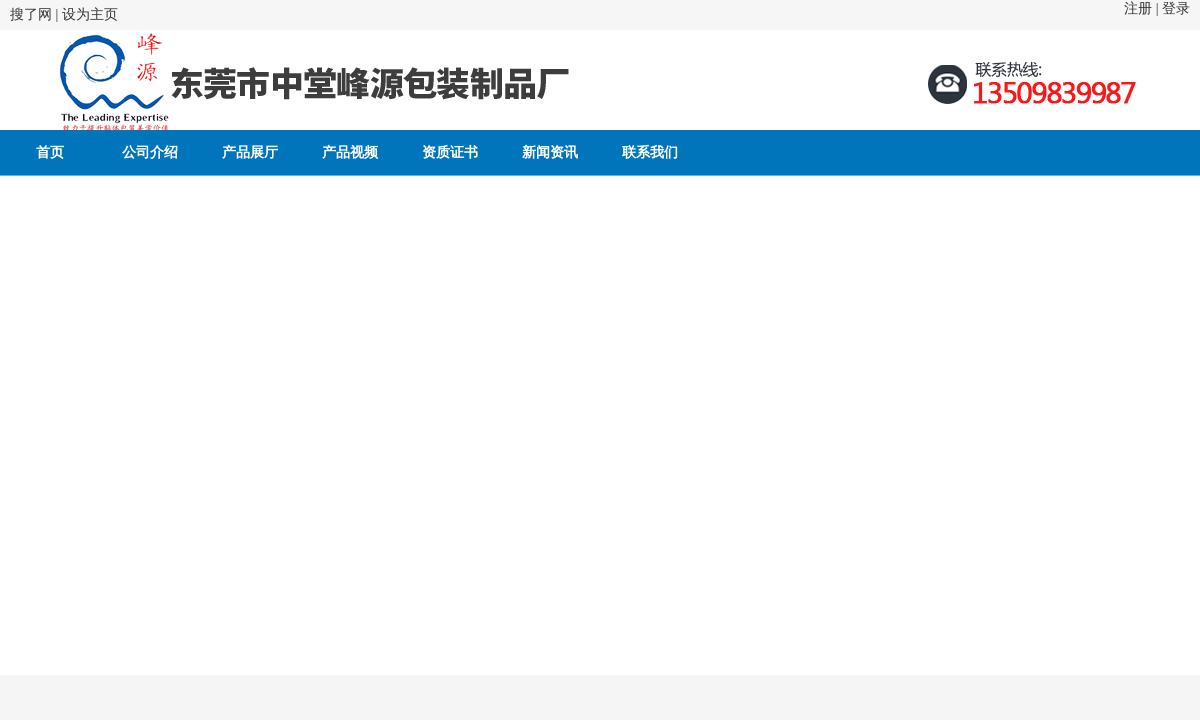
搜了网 (31, 14)
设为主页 (90, 14)
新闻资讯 (550, 152)
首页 (50, 152)
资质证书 (450, 152)
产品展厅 (250, 152)
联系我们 (650, 152)
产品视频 (350, 152)
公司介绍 (150, 152)
